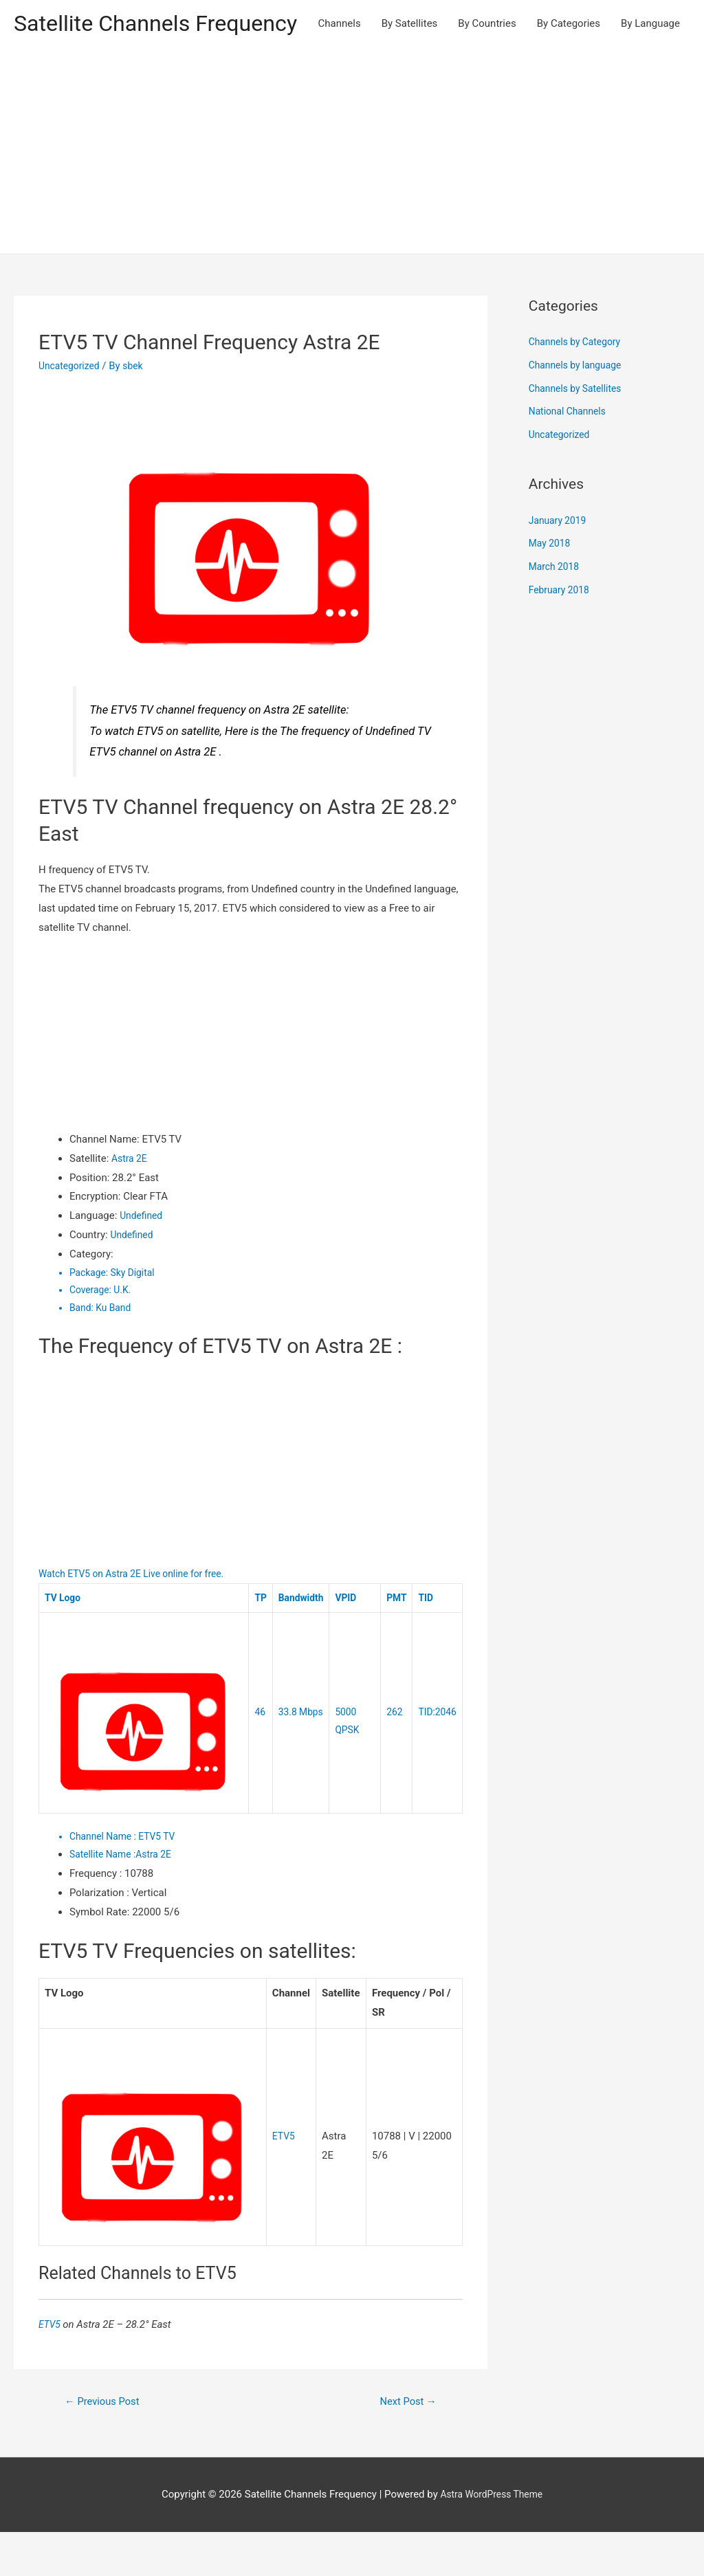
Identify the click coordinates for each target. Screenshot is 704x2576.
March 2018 (556, 610)
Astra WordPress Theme (491, 2538)
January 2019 (560, 564)
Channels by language (579, 408)
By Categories (568, 70)
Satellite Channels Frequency (168, 24)
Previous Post (106, 2444)
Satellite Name (105, 1897)
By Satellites (410, 70)
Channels (339, 70)
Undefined (143, 1259)
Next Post (404, 2444)
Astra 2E (130, 1202)
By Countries (487, 70)
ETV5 (284, 2178)
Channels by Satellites (579, 432)
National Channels (571, 455)
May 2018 (551, 587)
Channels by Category (578, 385)
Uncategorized (71, 409)
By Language (650, 70)
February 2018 (562, 633)
